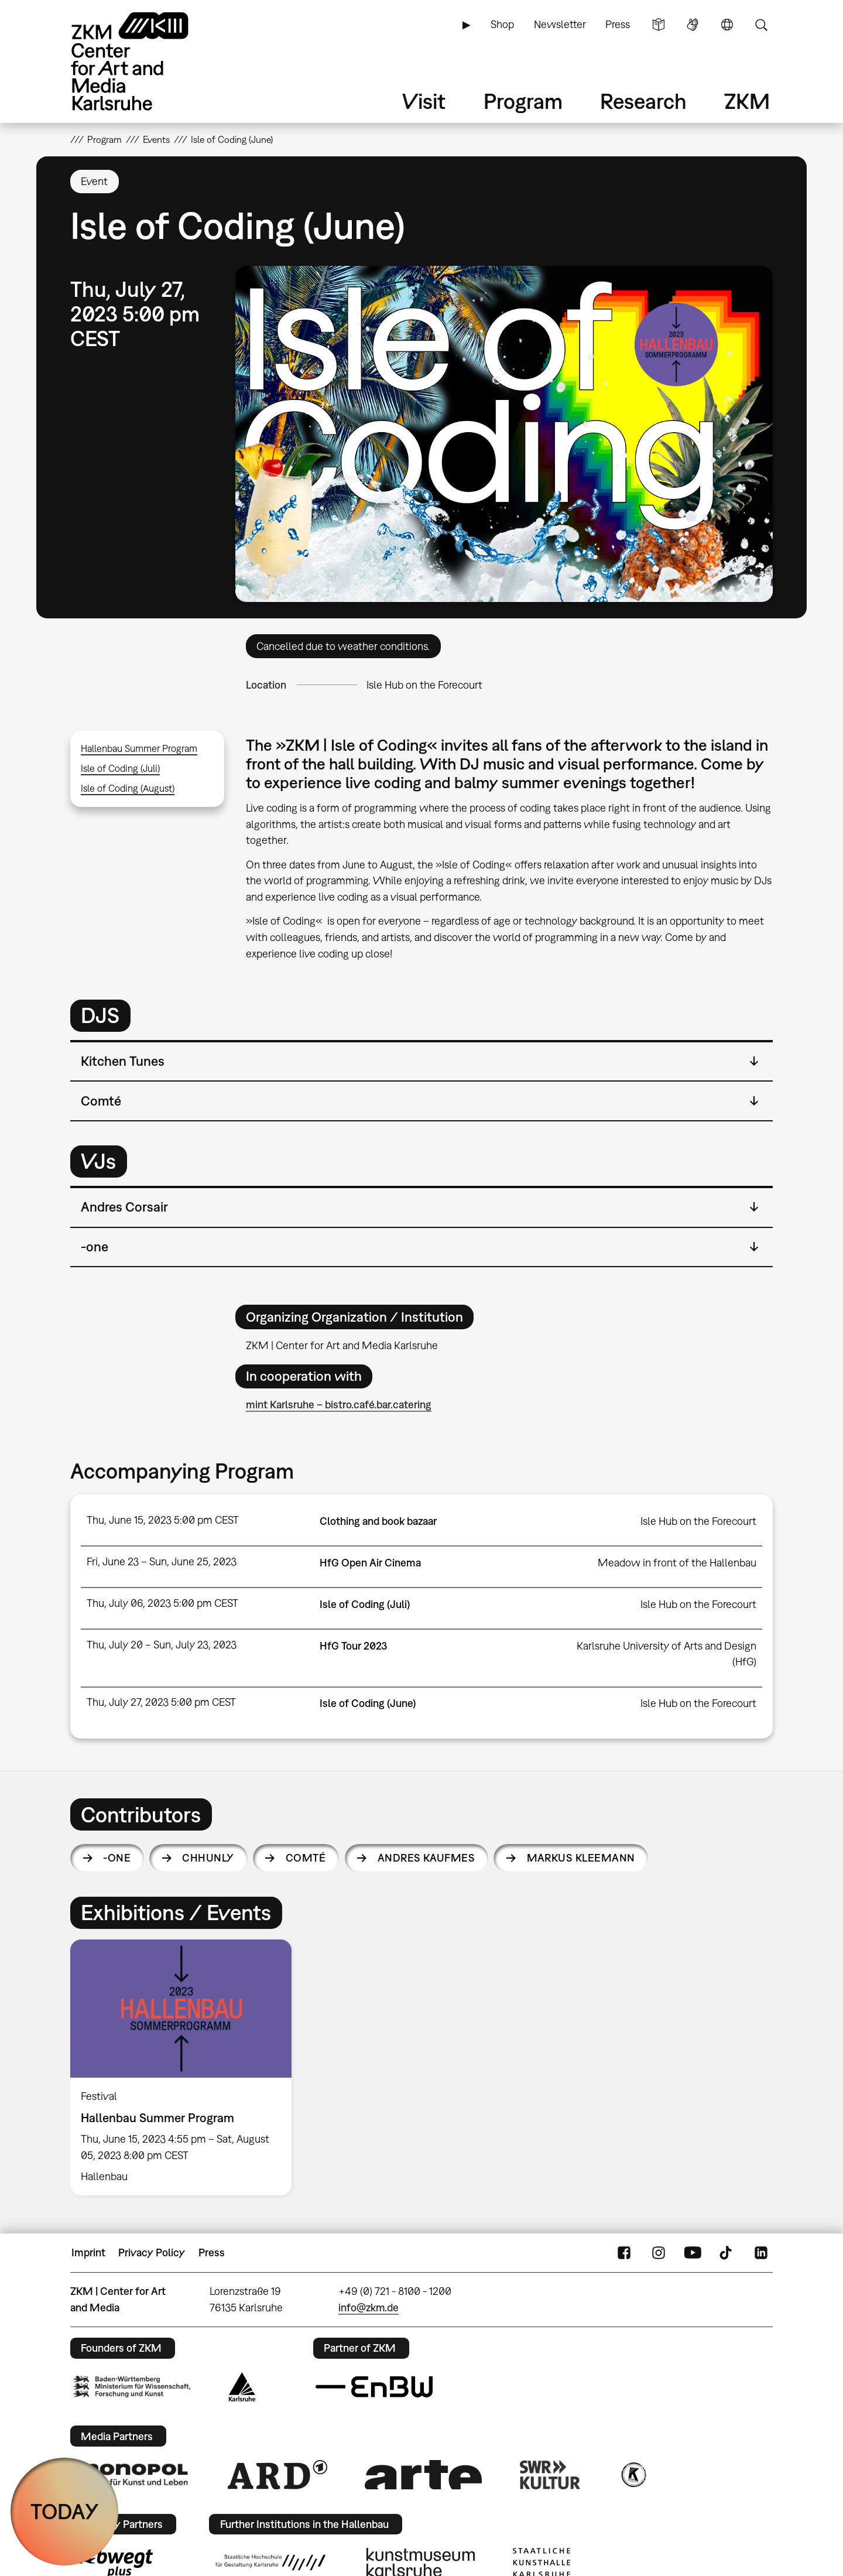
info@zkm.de (368, 2307)
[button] (504, 434)
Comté (305, 1858)
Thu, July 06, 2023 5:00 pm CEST (162, 1603)
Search (761, 25)
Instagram (658, 2253)
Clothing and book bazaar (378, 1521)
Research (643, 101)
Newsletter (560, 24)
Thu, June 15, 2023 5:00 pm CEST (163, 1520)
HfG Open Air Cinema (370, 1562)
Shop (502, 24)
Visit (424, 101)
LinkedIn (761, 2253)
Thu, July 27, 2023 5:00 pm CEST (161, 1702)
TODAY (64, 2511)
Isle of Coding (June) (368, 1703)
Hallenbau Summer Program (139, 748)
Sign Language (692, 25)
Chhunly (208, 1858)
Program (523, 101)
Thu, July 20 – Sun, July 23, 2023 (162, 1644)
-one (117, 1858)
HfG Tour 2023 (353, 1646)
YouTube (692, 2253)
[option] (186, 2067)
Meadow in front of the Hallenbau (677, 1562)
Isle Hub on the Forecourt (424, 685)
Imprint (88, 2252)
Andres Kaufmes (426, 1858)
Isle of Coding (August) (127, 788)
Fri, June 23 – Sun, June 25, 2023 (162, 1561)
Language (727, 25)
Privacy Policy (151, 2252)
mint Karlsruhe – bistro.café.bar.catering (338, 1404)
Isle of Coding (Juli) (120, 768)
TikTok (727, 2253)
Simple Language (658, 25)
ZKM (747, 101)
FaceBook (624, 2253)
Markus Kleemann (581, 1858)
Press (617, 24)
